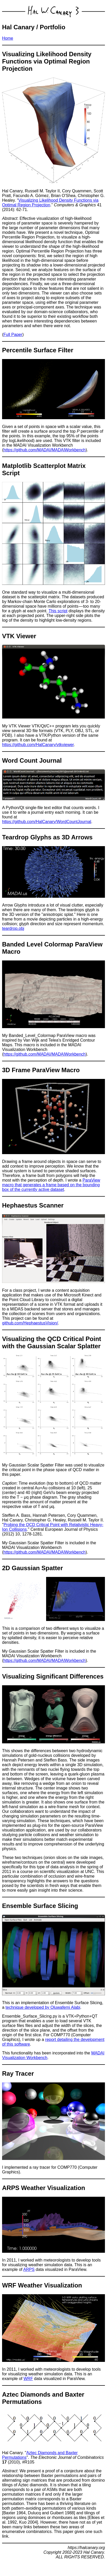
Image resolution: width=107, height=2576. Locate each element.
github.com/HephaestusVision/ (30, 1323)
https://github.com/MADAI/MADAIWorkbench (44, 450)
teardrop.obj (13, 928)
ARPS (29, 2269)
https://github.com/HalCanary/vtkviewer (38, 744)
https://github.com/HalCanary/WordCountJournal (46, 821)
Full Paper (12, 334)
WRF (28, 2378)
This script (57, 611)
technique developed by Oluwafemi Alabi (42, 2007)
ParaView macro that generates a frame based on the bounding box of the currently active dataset (51, 1185)
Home (7, 38)
